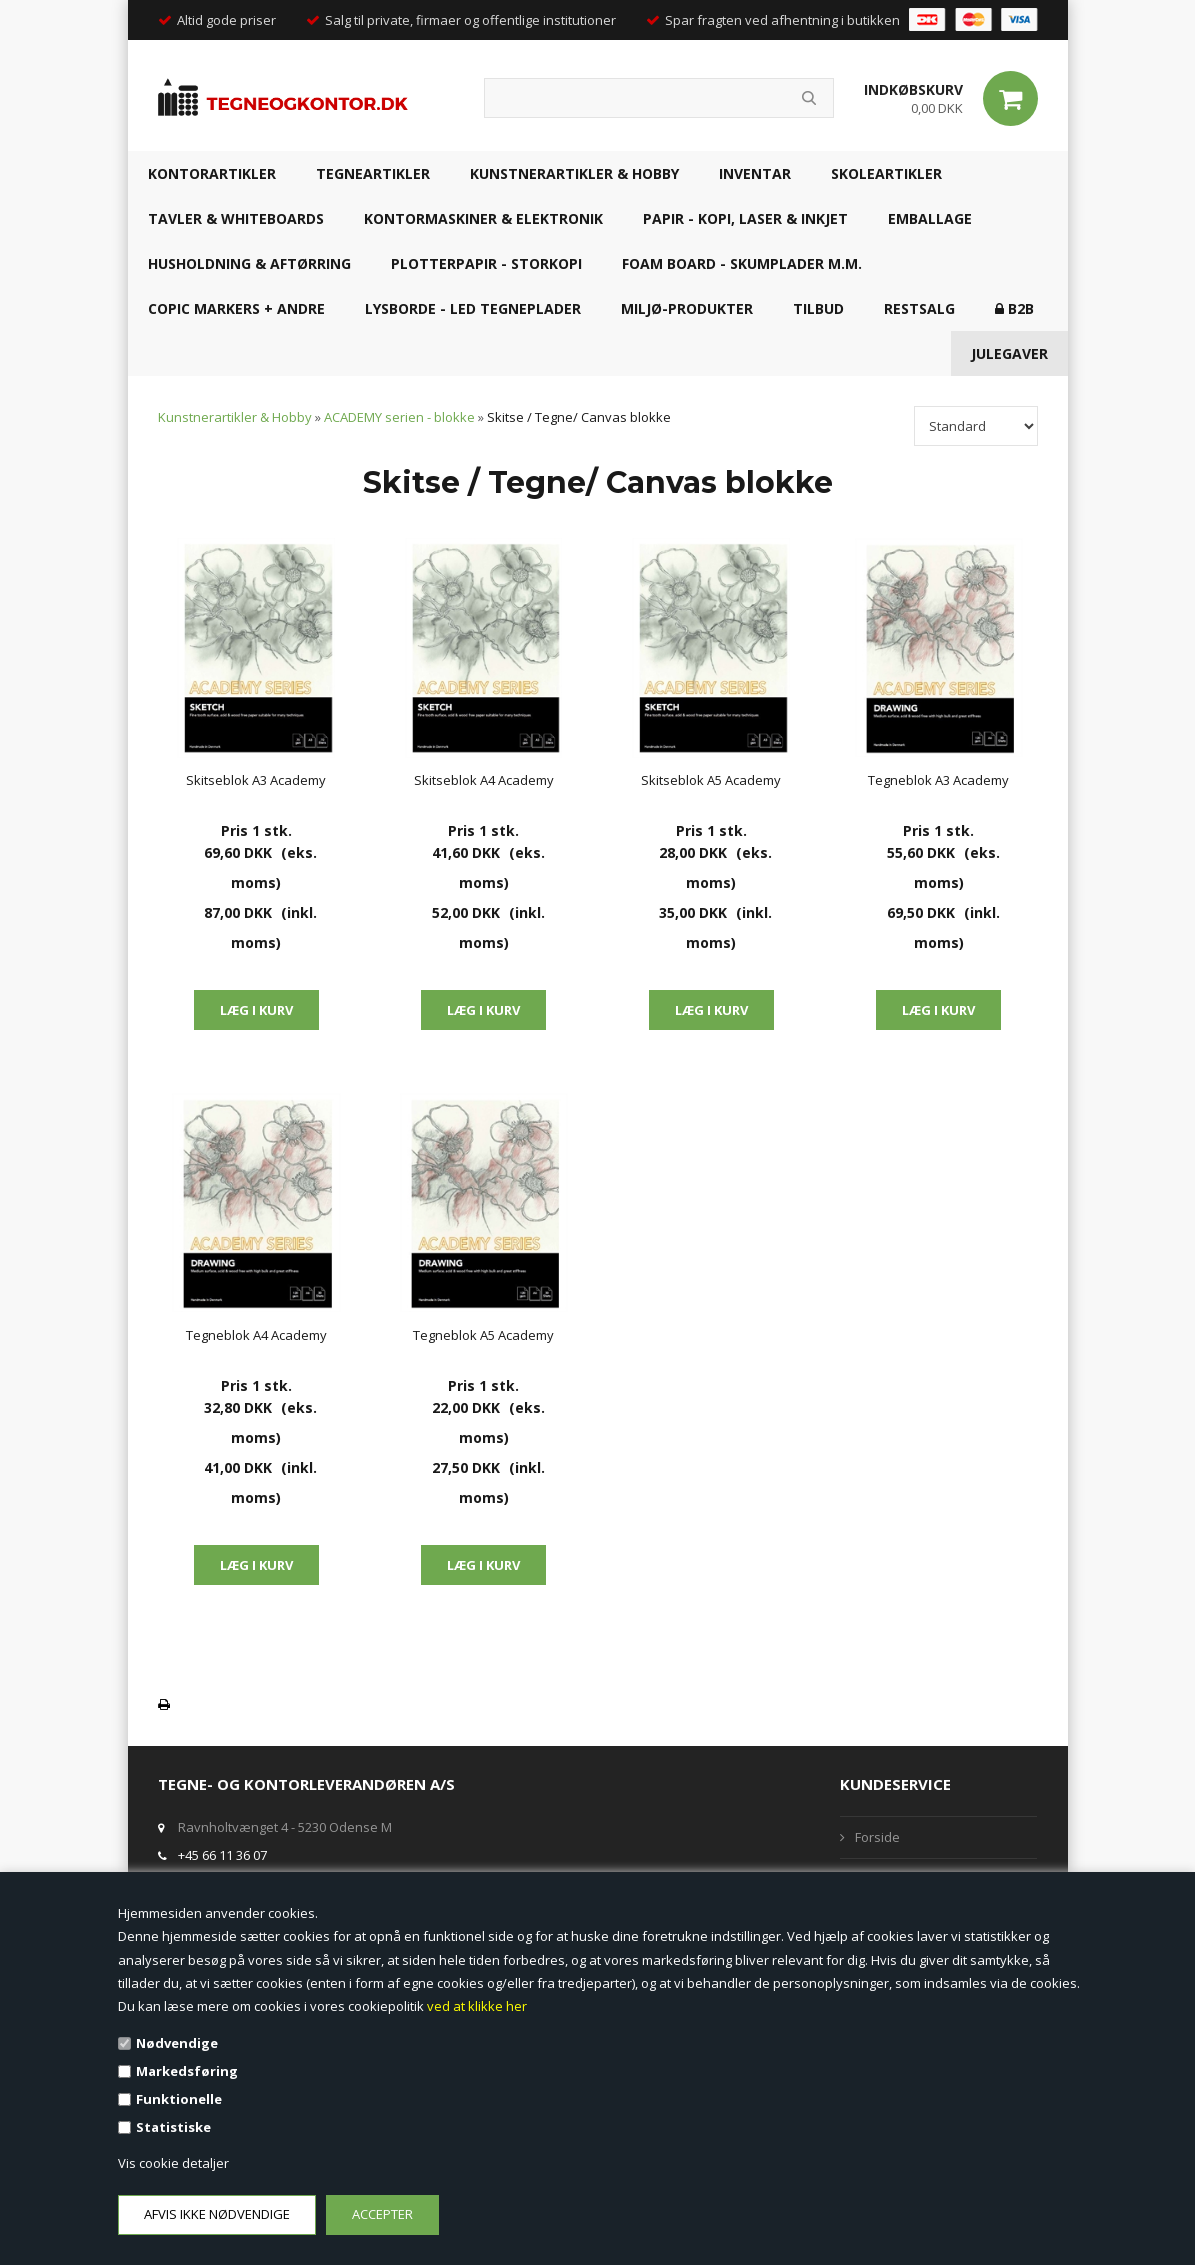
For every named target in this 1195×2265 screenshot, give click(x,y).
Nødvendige (177, 2043)
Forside (877, 1837)
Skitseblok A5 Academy (711, 780)
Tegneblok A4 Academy (256, 1335)
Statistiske (173, 2127)
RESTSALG (919, 308)
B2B (1014, 308)
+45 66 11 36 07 (222, 1855)
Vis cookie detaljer (173, 2163)
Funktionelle (179, 2099)
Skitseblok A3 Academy (256, 780)
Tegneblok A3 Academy (938, 780)
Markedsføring (187, 2071)
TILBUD (818, 308)
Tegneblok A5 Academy (483, 1335)
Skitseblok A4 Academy (484, 780)
